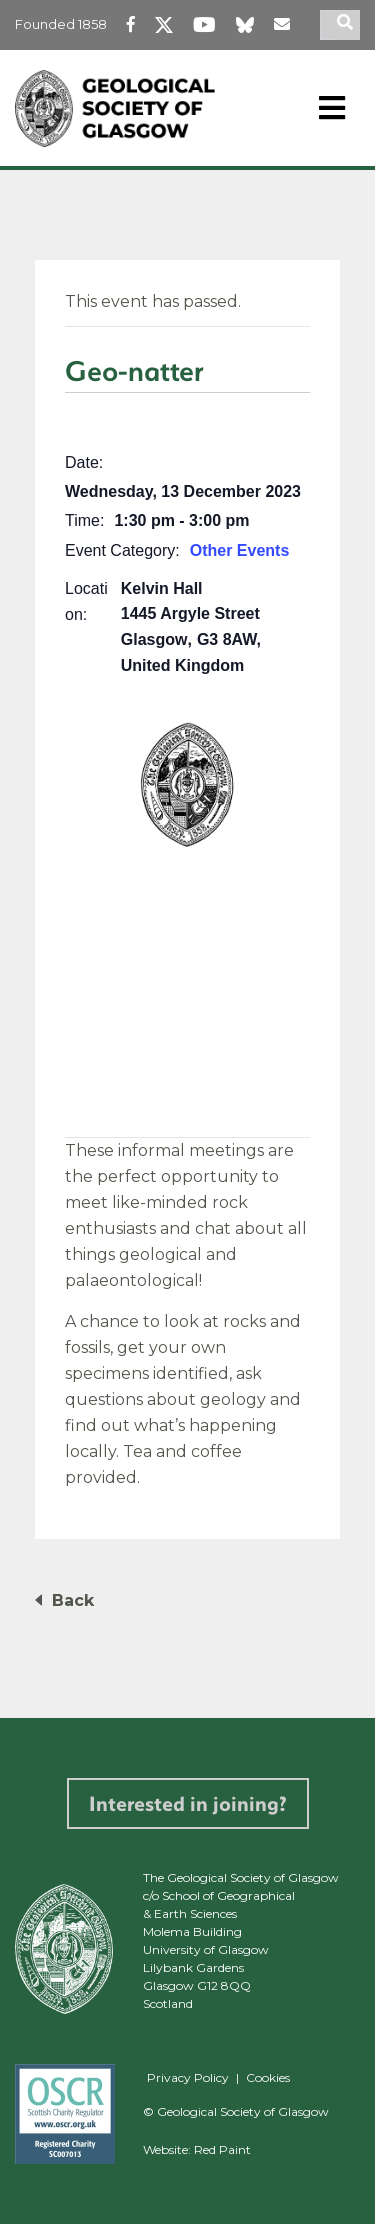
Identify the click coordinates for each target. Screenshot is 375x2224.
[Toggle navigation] (332, 108)
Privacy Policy (188, 2077)
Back (73, 1600)
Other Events (240, 550)
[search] (348, 25)
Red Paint (222, 2149)
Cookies (268, 2077)
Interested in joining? (188, 1803)
